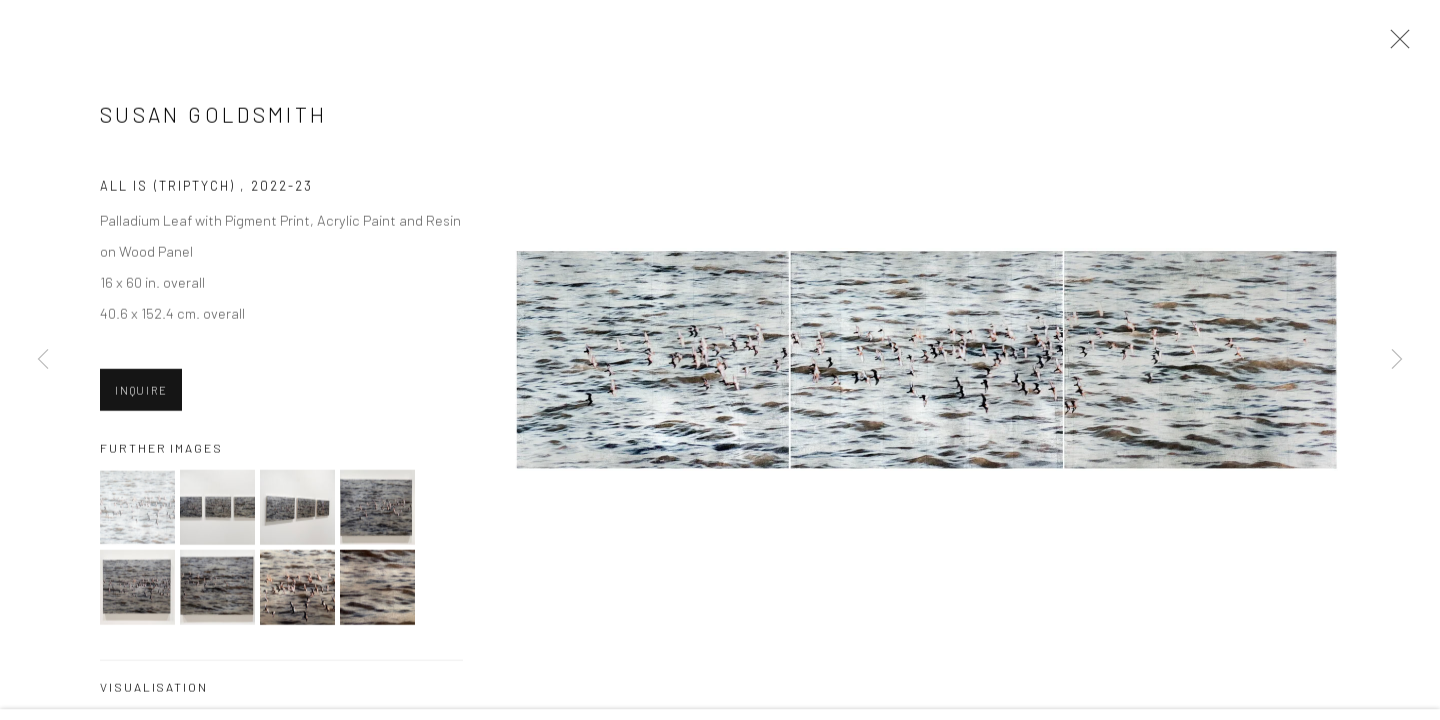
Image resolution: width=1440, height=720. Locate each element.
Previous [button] (43, 360)
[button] (137, 509)
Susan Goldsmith (213, 116)
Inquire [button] (141, 391)
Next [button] (1397, 360)
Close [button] (1395, 45)
